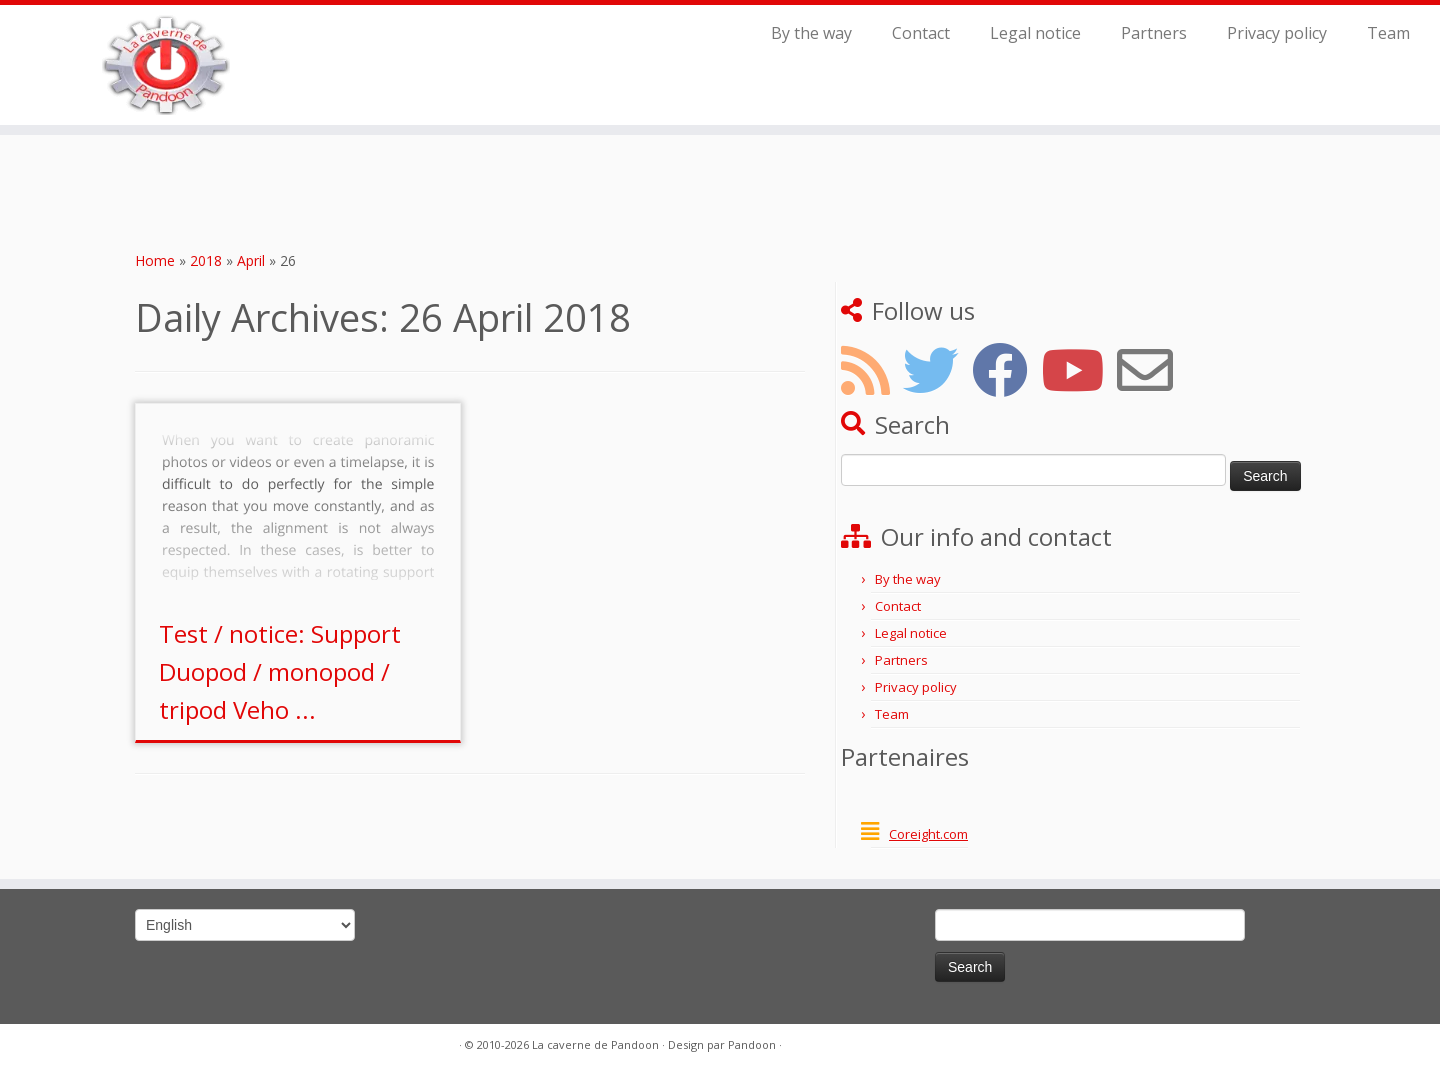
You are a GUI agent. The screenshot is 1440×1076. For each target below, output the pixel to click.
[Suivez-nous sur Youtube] (1079, 370)
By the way (811, 33)
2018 (206, 260)
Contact (921, 33)
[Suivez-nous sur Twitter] (937, 370)
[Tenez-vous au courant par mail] (1151, 370)
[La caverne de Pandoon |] (166, 65)
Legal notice (1035, 33)
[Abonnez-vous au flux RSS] (872, 370)
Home (155, 260)
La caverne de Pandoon (595, 1044)
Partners (1154, 33)
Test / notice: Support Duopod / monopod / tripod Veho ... (280, 671)
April (251, 260)
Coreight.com (928, 834)
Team (1388, 33)
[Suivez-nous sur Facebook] (1006, 370)
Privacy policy (1277, 33)
